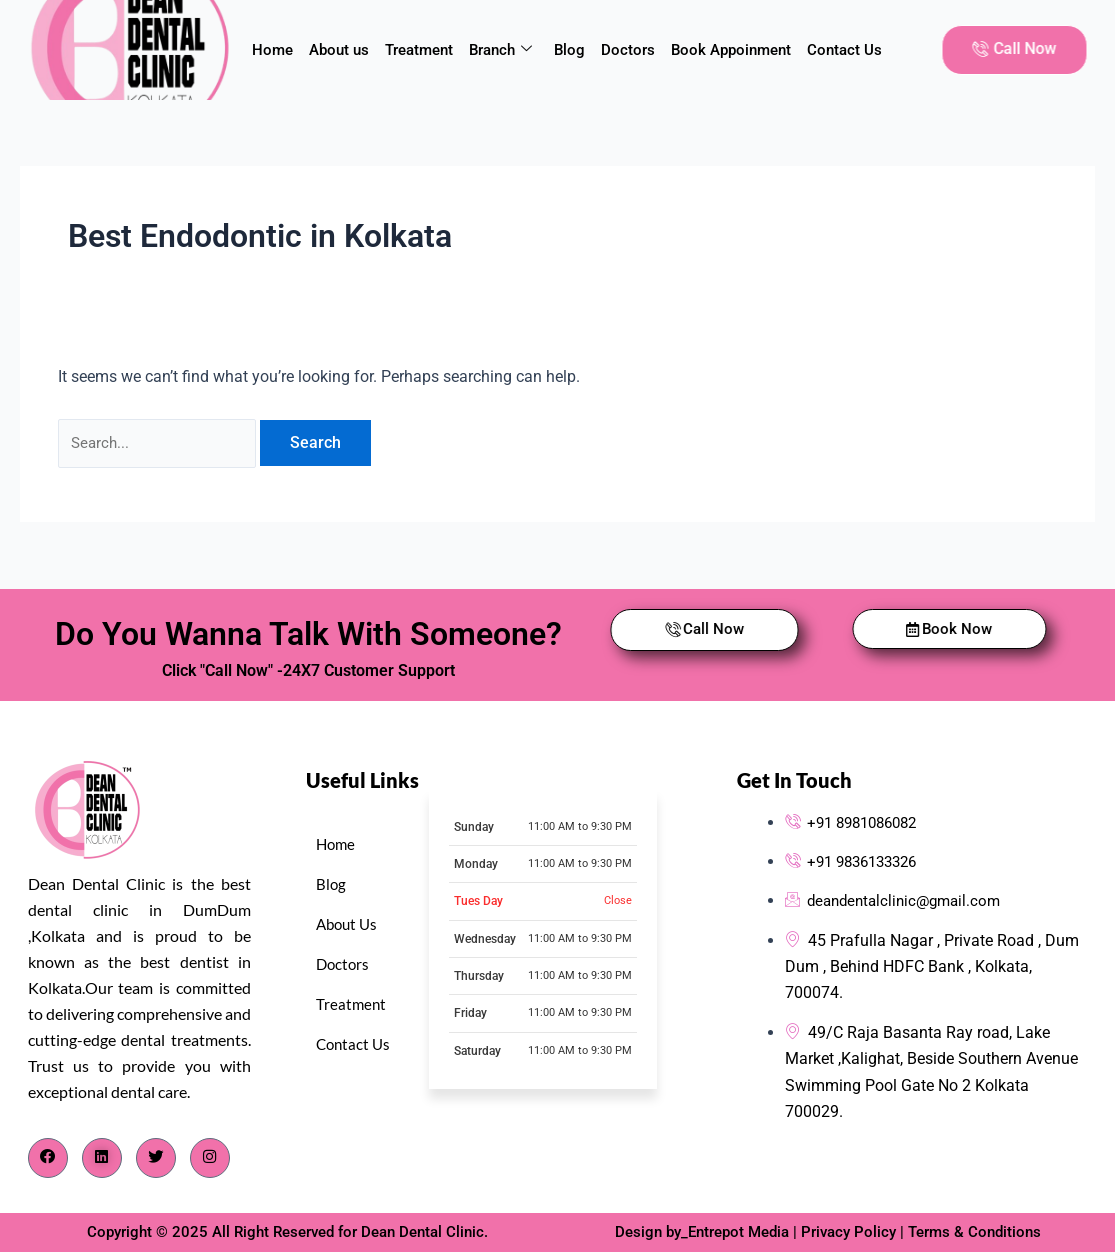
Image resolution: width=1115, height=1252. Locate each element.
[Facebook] (48, 1158)
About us (339, 50)
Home (272, 50)
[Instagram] (210, 1158)
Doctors (628, 50)
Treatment (419, 50)
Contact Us (844, 50)
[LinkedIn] (102, 1158)
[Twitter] (156, 1158)
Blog (569, 50)
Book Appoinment (731, 50)
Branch (500, 50)
